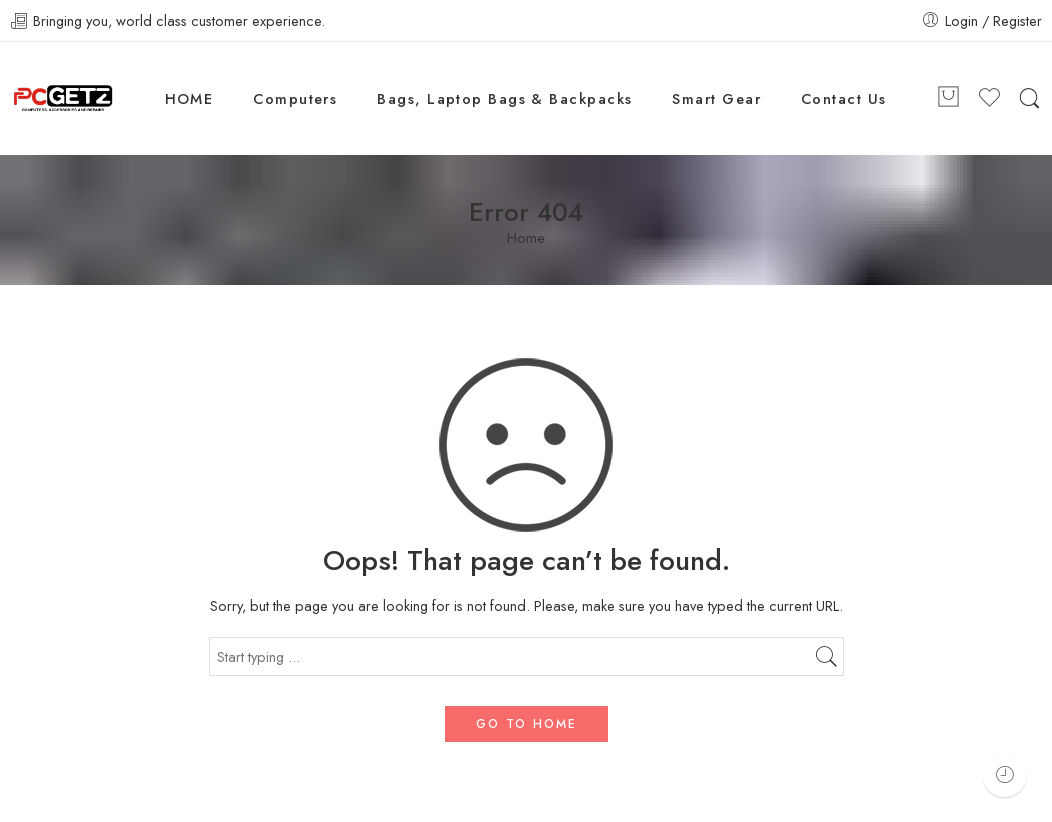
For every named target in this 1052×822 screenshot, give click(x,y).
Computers (295, 98)
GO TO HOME (526, 724)
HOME (189, 98)
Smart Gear (716, 98)
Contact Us (844, 98)
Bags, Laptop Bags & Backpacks (504, 98)
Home (526, 238)
